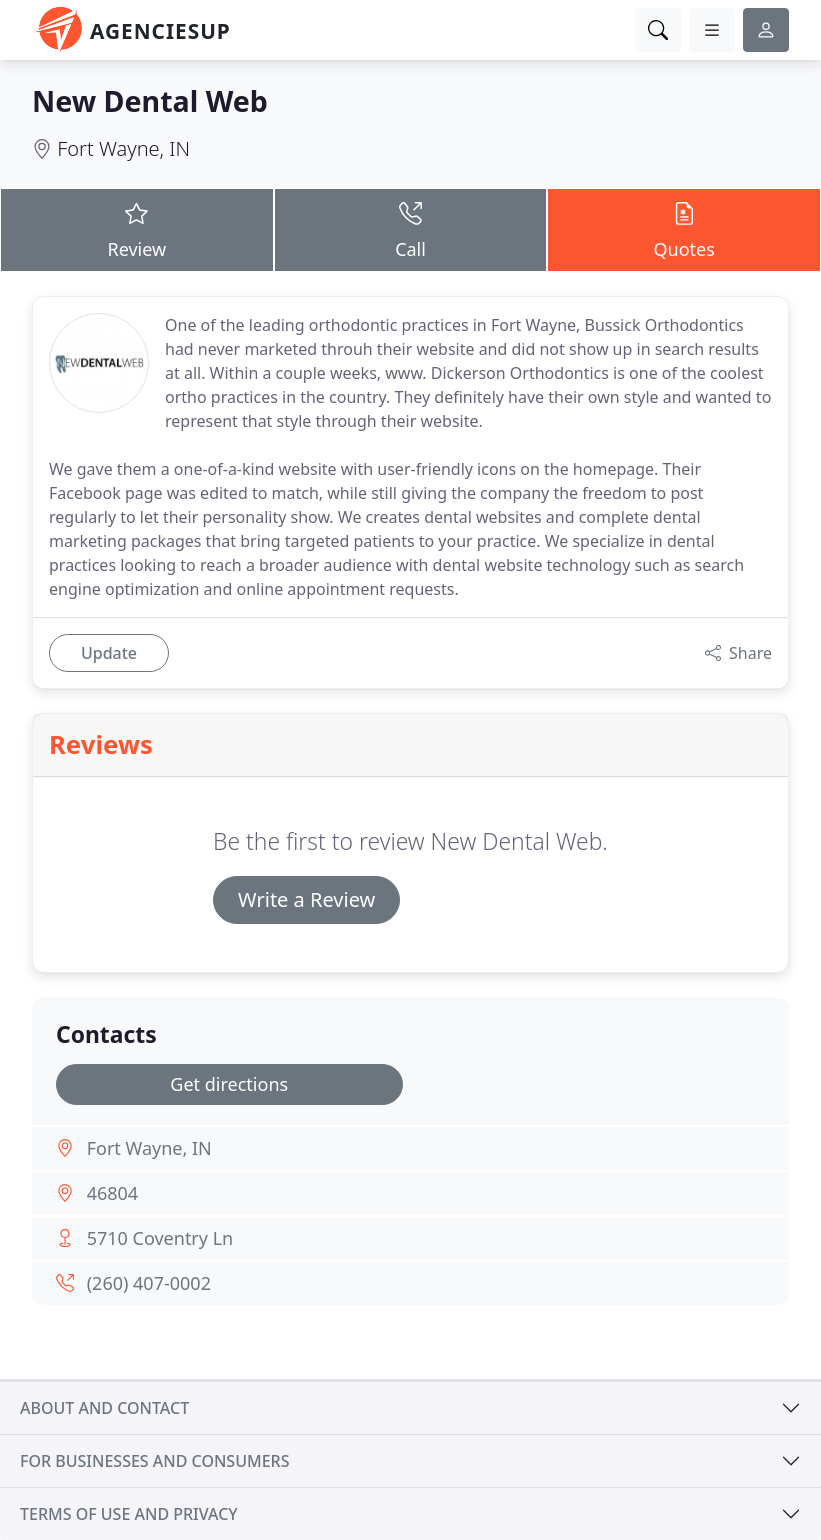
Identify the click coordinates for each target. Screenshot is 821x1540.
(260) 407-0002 (149, 1283)
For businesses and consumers (154, 1461)
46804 (112, 1193)
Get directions (229, 1084)
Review (137, 228)
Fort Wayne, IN (123, 148)
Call (411, 228)
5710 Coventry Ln (160, 1238)
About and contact (104, 1408)
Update (109, 653)
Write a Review (306, 899)
